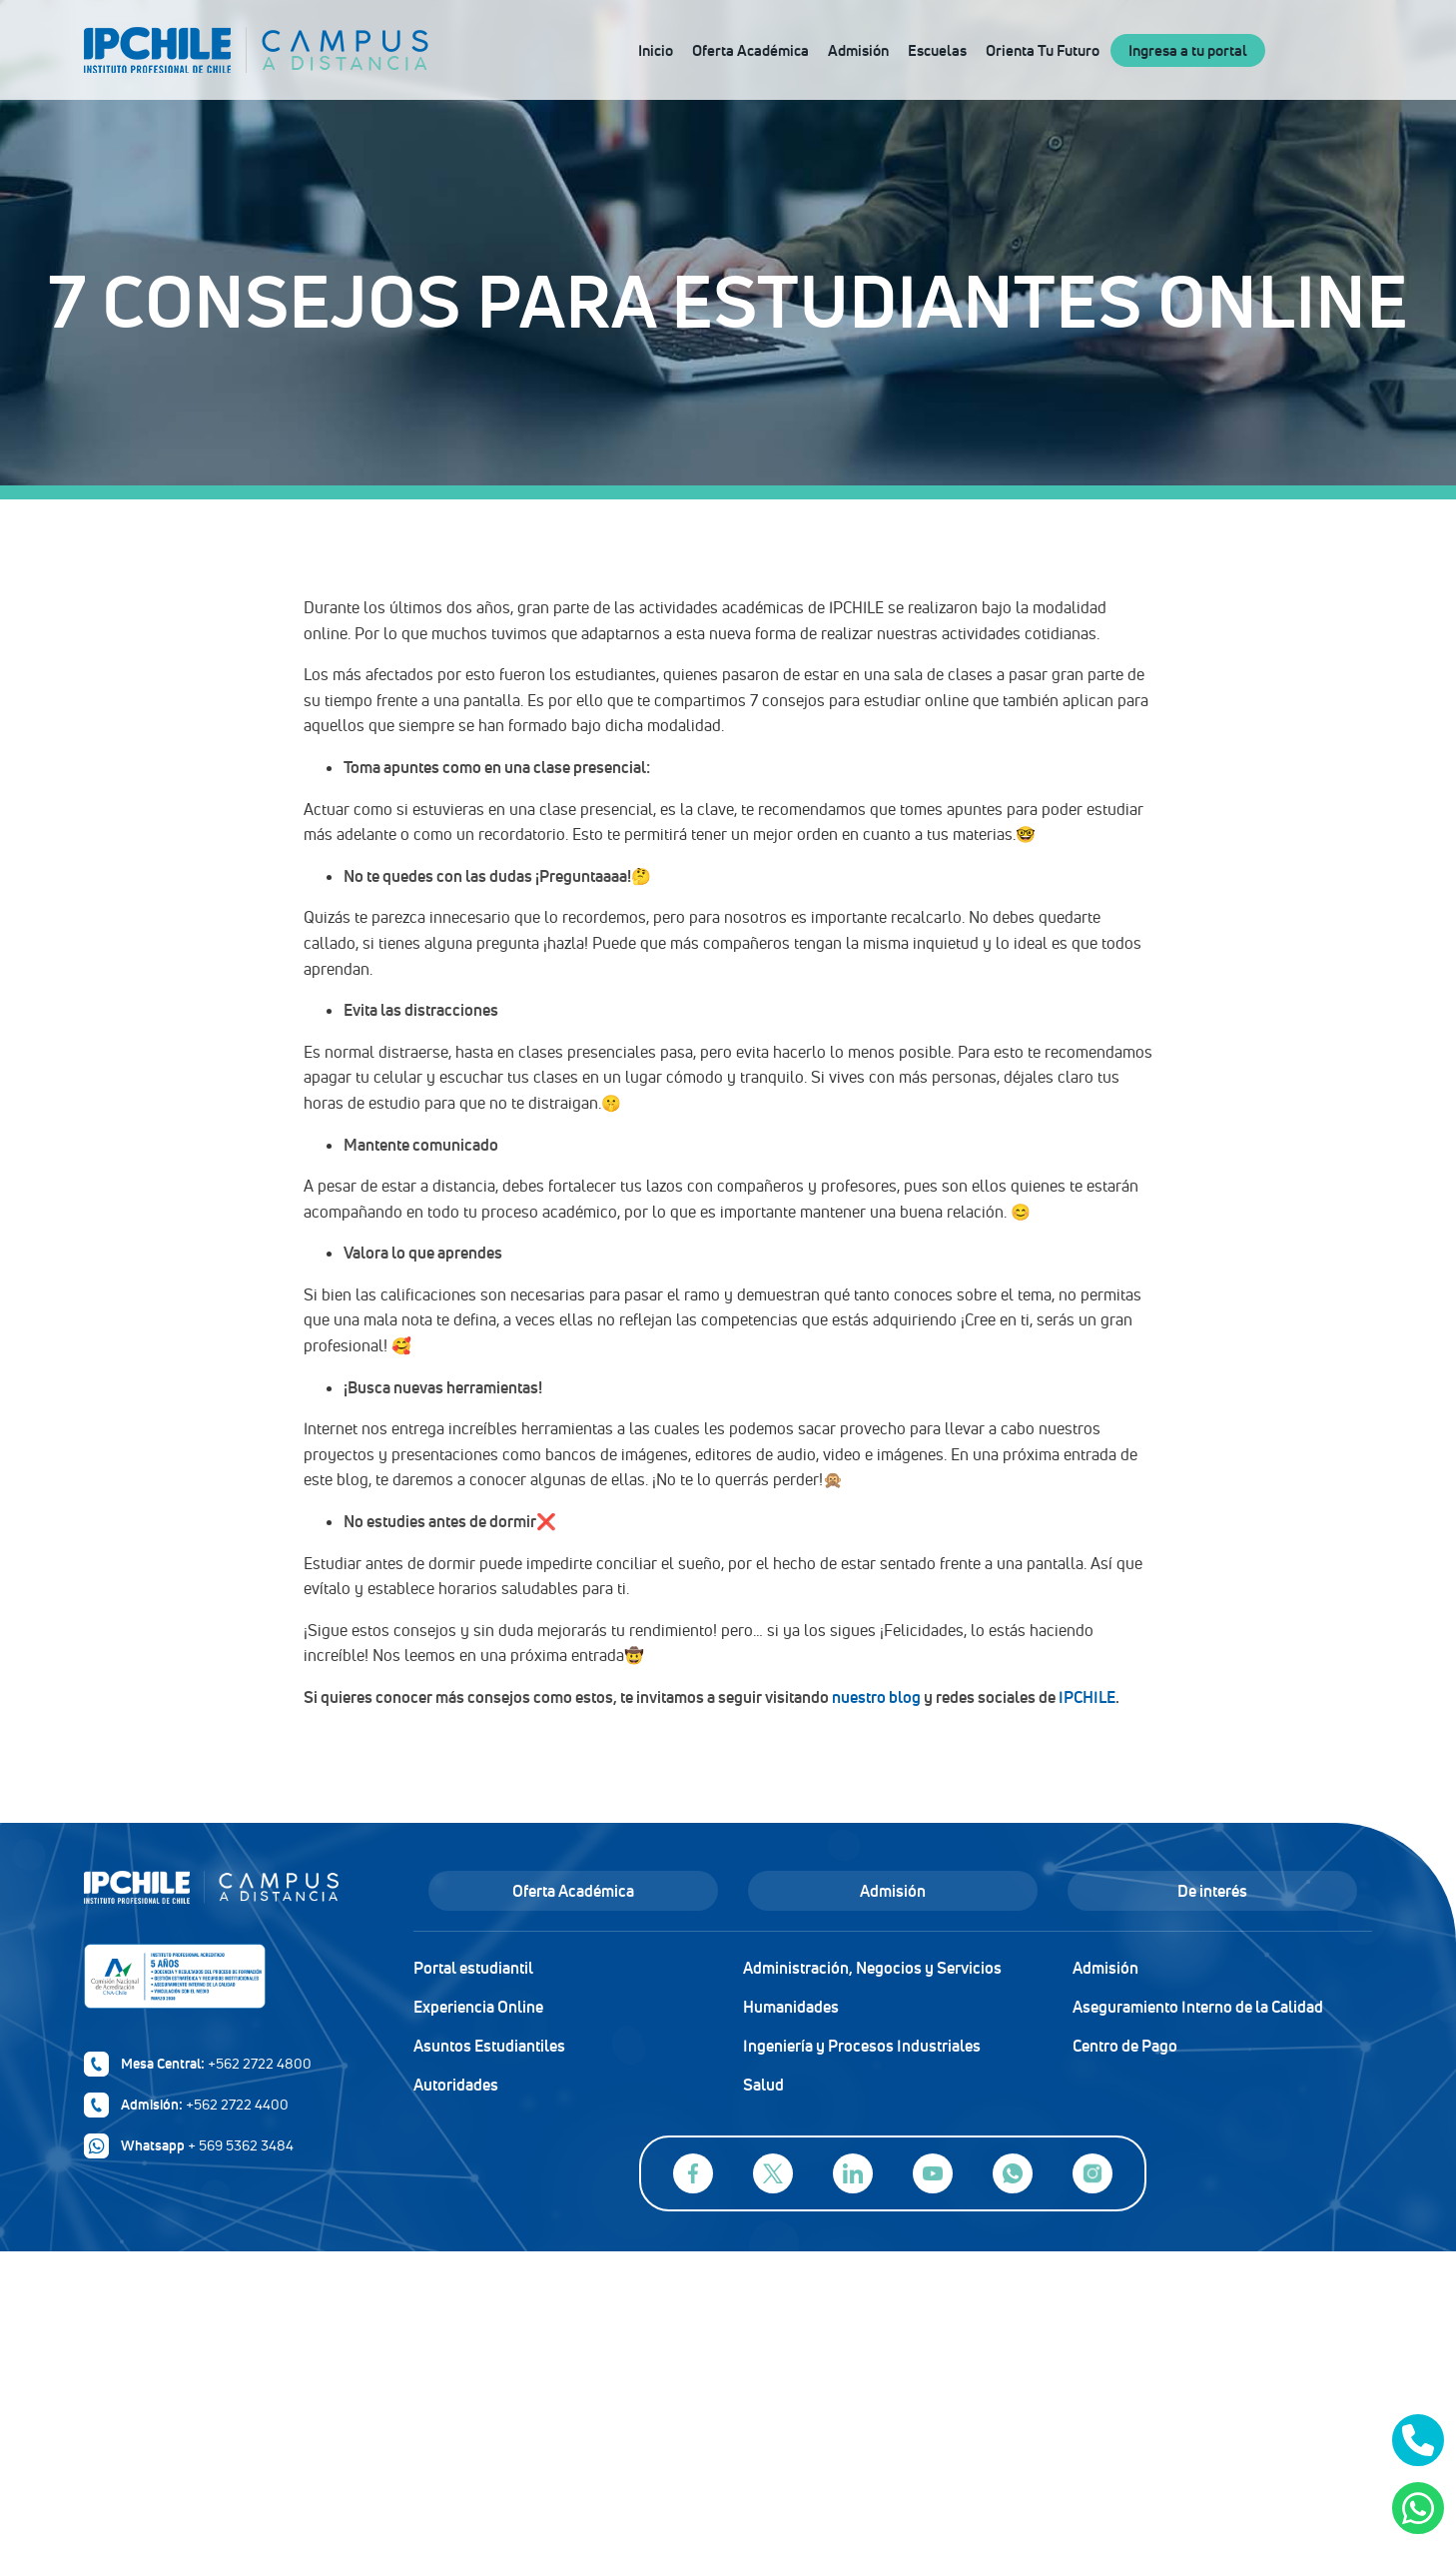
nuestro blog (876, 1697)
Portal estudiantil (473, 1968)
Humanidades (791, 2007)
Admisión (858, 50)
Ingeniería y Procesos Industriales (862, 2046)
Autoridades (455, 2085)
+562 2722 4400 (237, 2105)
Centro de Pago (1125, 2046)
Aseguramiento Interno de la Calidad (1198, 2007)
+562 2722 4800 (260, 2064)
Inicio (655, 50)
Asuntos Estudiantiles (489, 2046)
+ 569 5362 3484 (241, 2145)
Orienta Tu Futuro (1042, 50)
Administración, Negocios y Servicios (872, 1968)
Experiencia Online (478, 2007)
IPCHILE (1087, 1697)
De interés (1212, 1891)
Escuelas (937, 50)
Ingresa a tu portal (1187, 50)
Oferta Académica (750, 50)
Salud (763, 2085)
